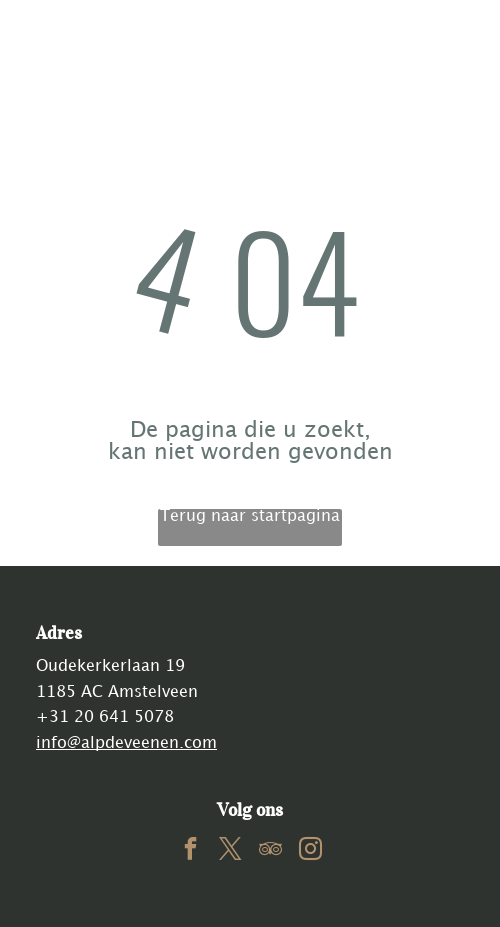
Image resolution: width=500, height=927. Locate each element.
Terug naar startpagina (250, 516)
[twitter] (230, 851)
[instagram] (310, 851)
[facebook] (190, 851)
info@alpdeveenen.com (126, 743)
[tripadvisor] (270, 851)
